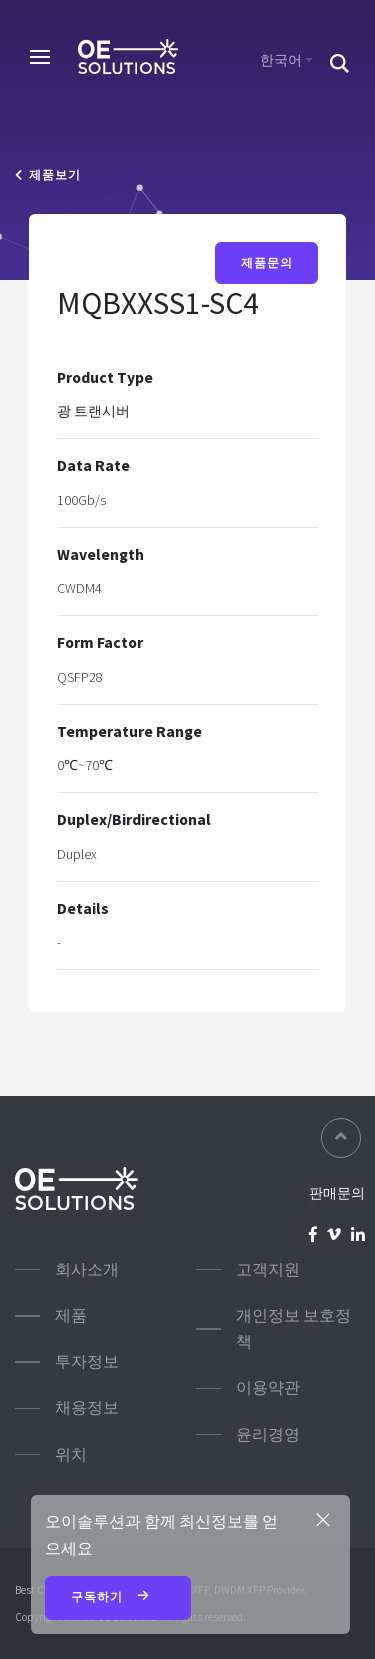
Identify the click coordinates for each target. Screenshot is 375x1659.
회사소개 (87, 1269)
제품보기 (48, 175)
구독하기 (118, 1598)
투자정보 (87, 1361)
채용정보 (87, 1407)
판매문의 (337, 1193)
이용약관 (268, 1387)
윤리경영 (268, 1434)
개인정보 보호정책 (293, 1328)
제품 (71, 1315)
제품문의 (267, 263)
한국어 (281, 60)
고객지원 (268, 1269)
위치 (71, 1454)
